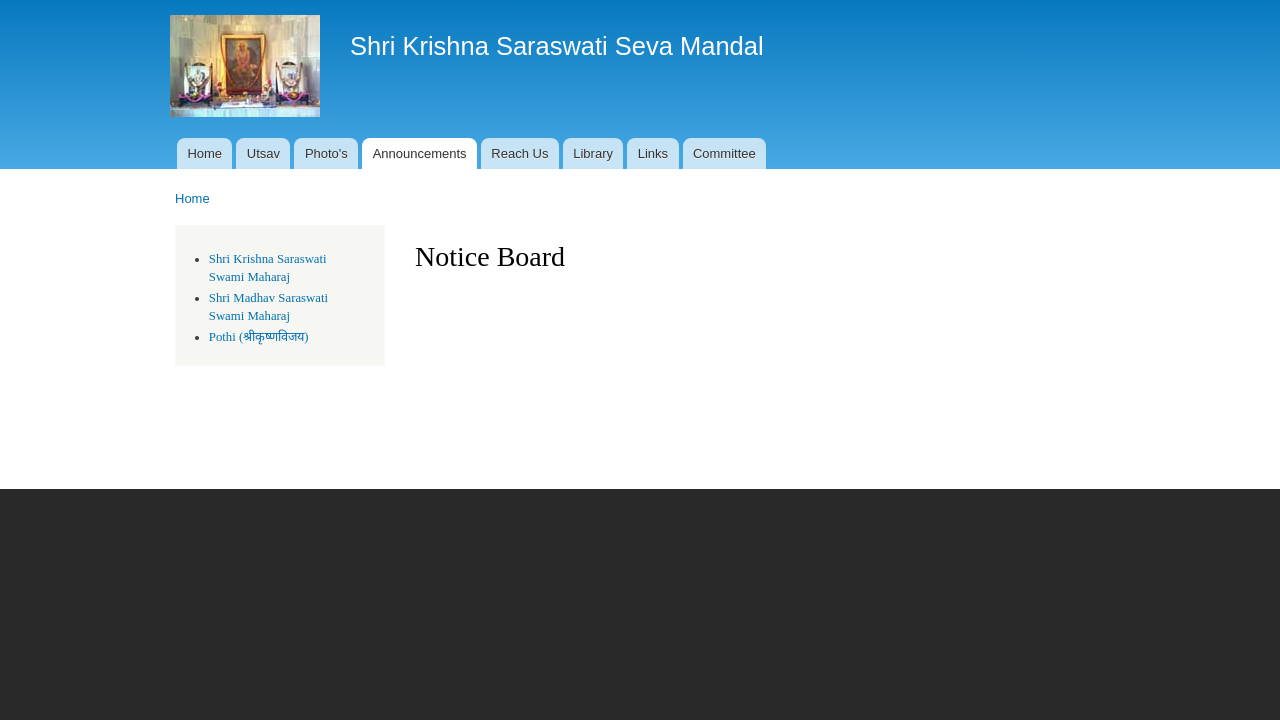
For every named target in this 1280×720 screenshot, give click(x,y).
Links (653, 153)
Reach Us (519, 153)
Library (593, 153)
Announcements (420, 153)
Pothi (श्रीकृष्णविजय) (259, 337)
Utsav (263, 153)
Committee (724, 153)
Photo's (326, 153)
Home (204, 153)
